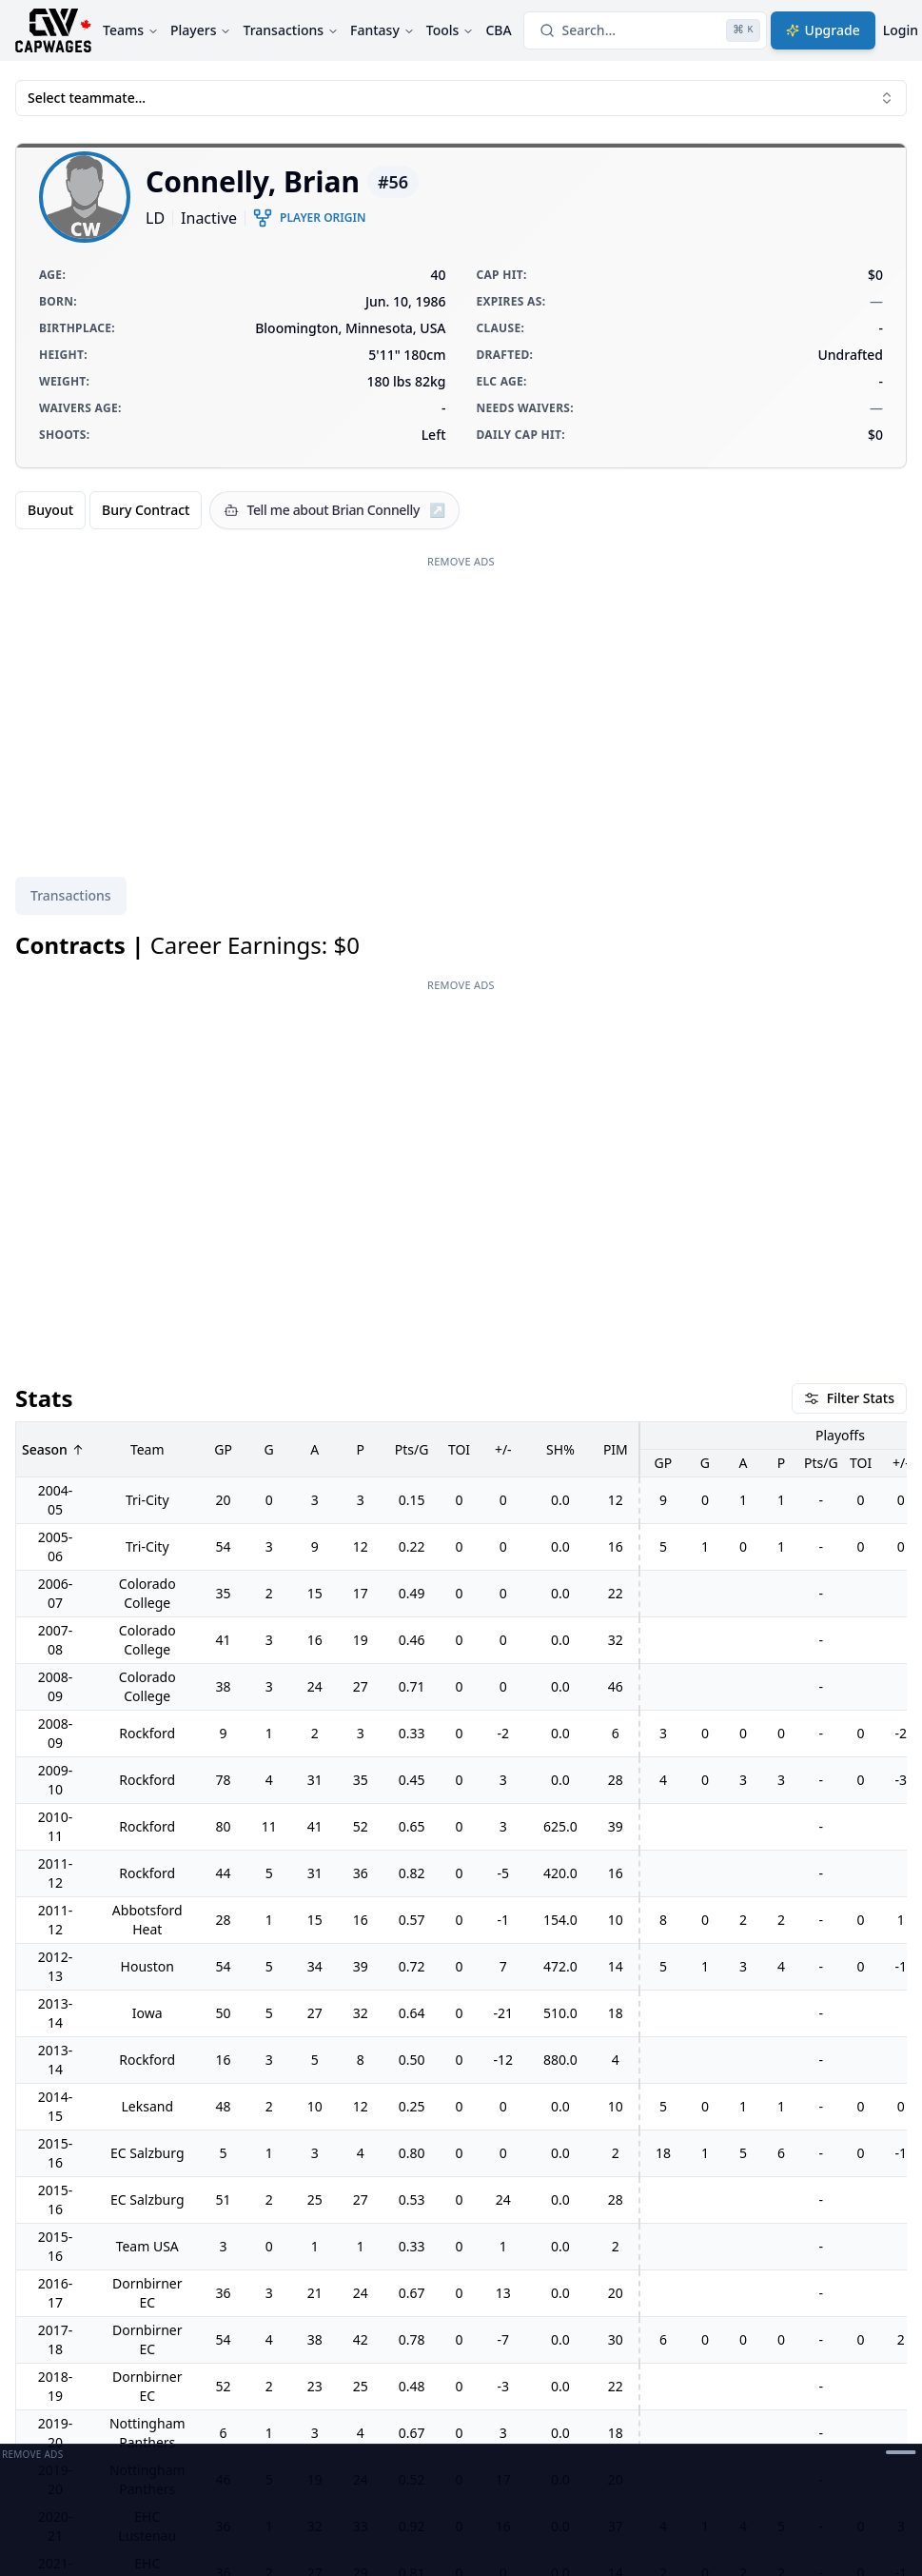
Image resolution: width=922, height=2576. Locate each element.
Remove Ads (461, 561)
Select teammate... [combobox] (461, 98)
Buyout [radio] (50, 510)
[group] (108, 510)
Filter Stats (849, 1398)
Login (900, 30)
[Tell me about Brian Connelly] (334, 510)
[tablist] (71, 896)
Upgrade (823, 30)
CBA (498, 30)
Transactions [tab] (70, 895)
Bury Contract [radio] (145, 510)
